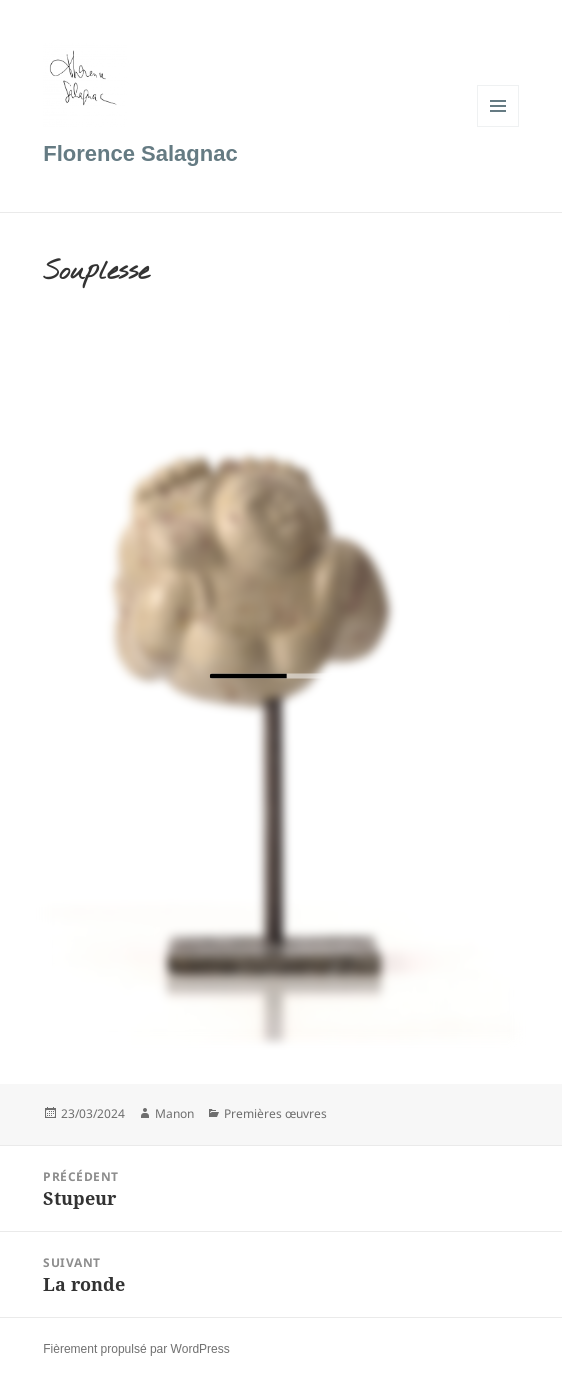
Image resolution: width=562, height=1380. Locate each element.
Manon (174, 1113)
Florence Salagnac (140, 153)
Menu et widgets (498, 126)
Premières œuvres (275, 1113)
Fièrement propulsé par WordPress (136, 1349)
